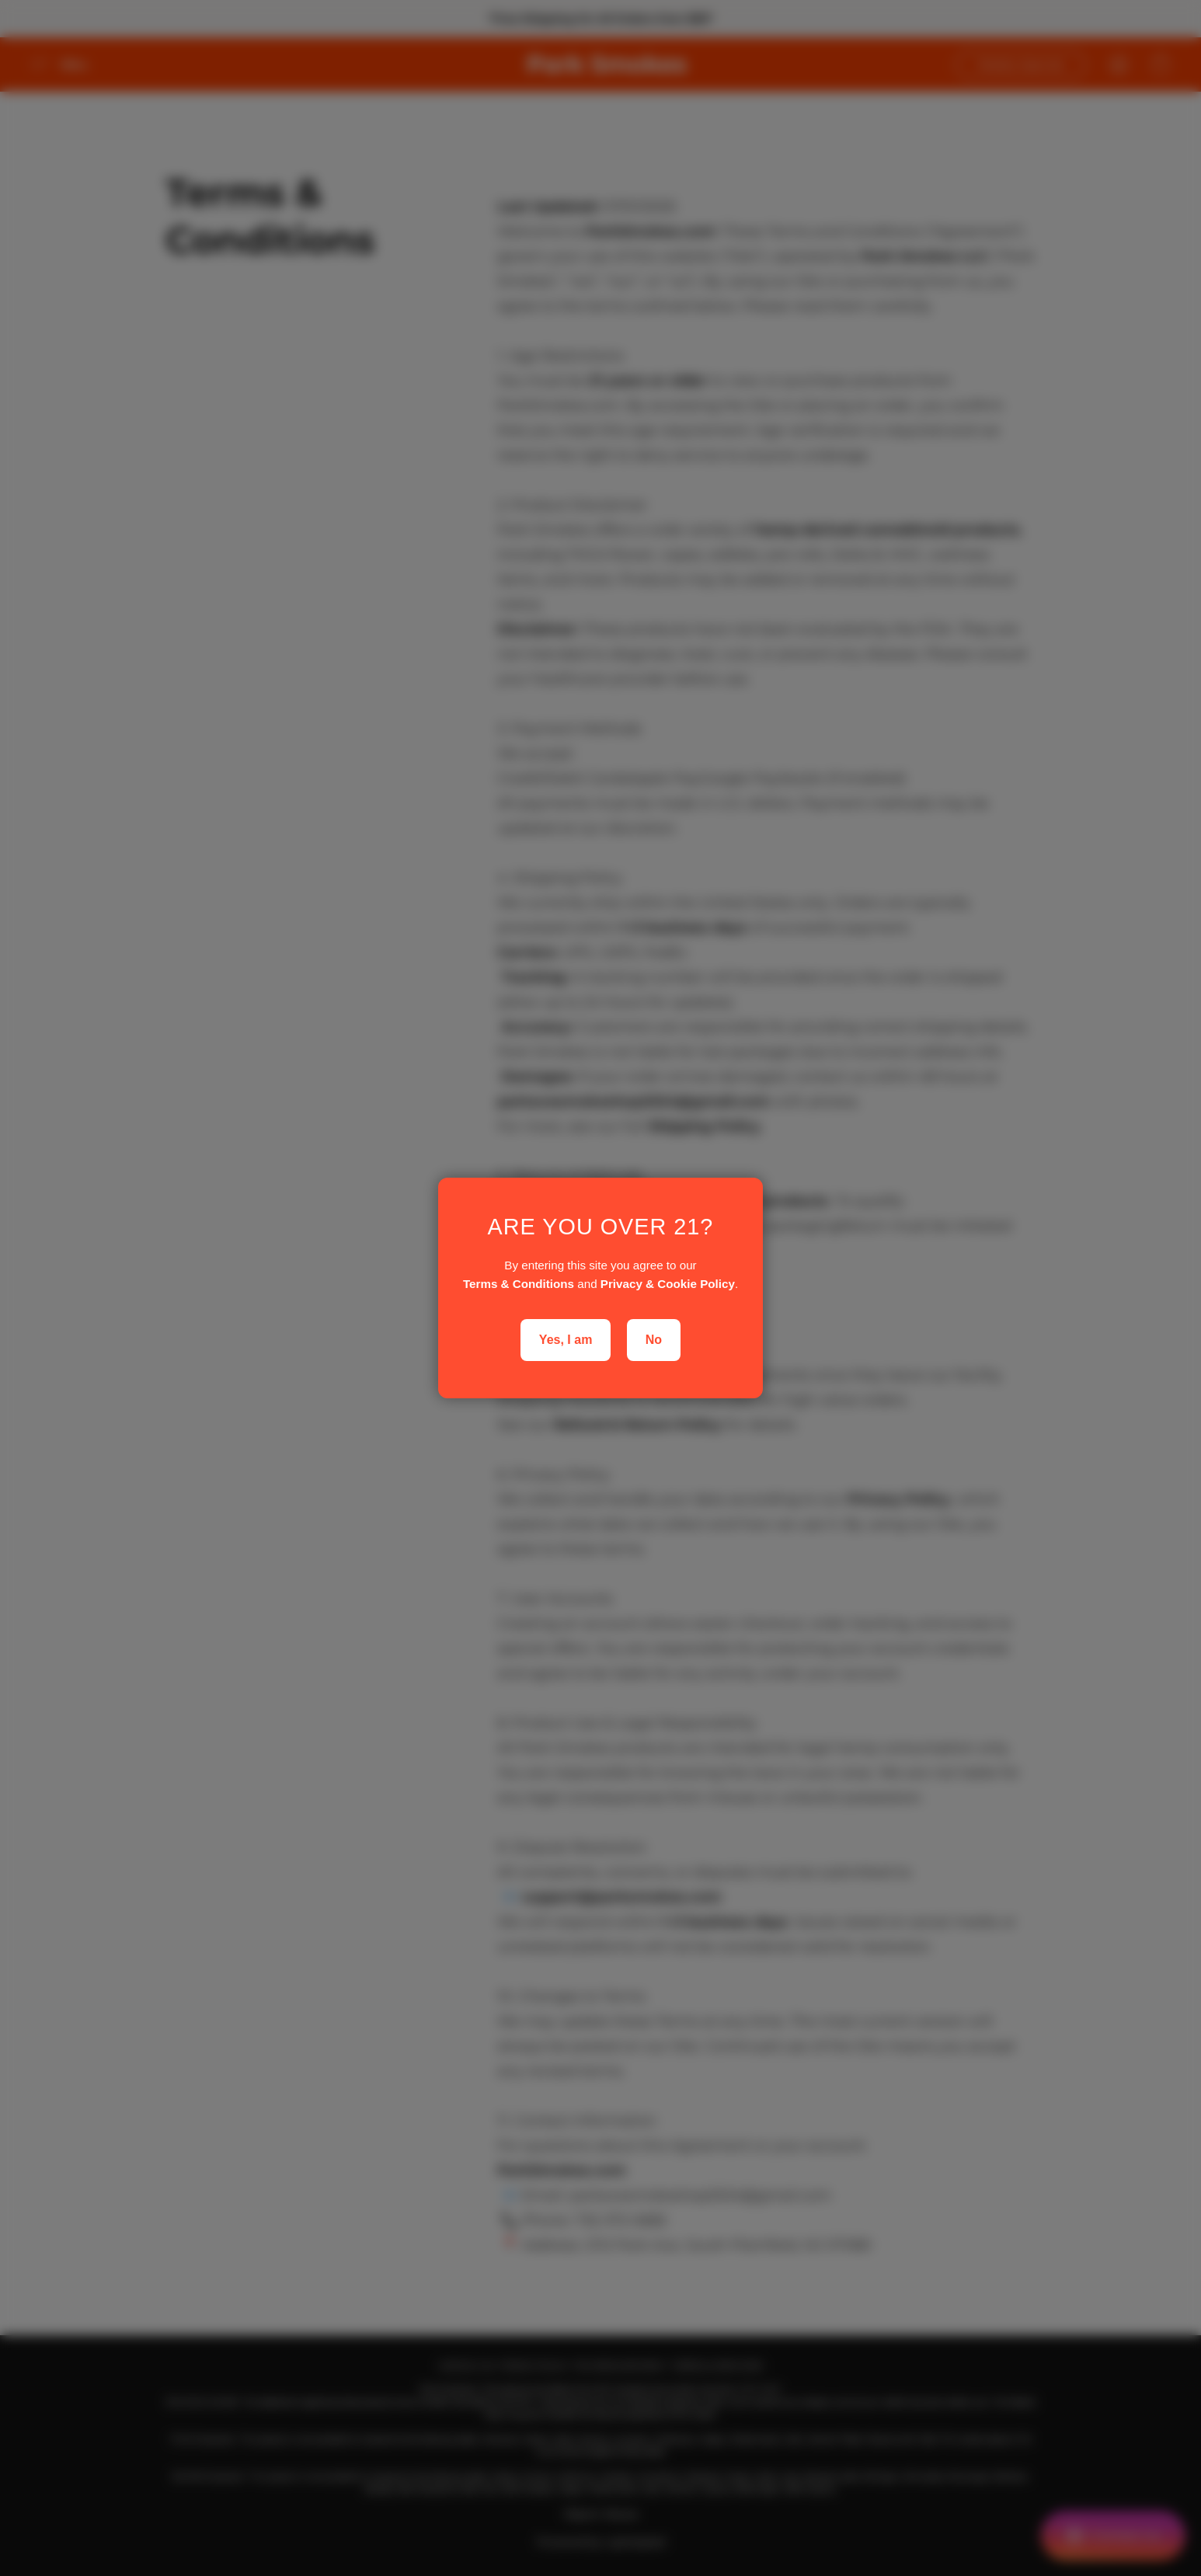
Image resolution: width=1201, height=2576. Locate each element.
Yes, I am (566, 1339)
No (654, 1339)
